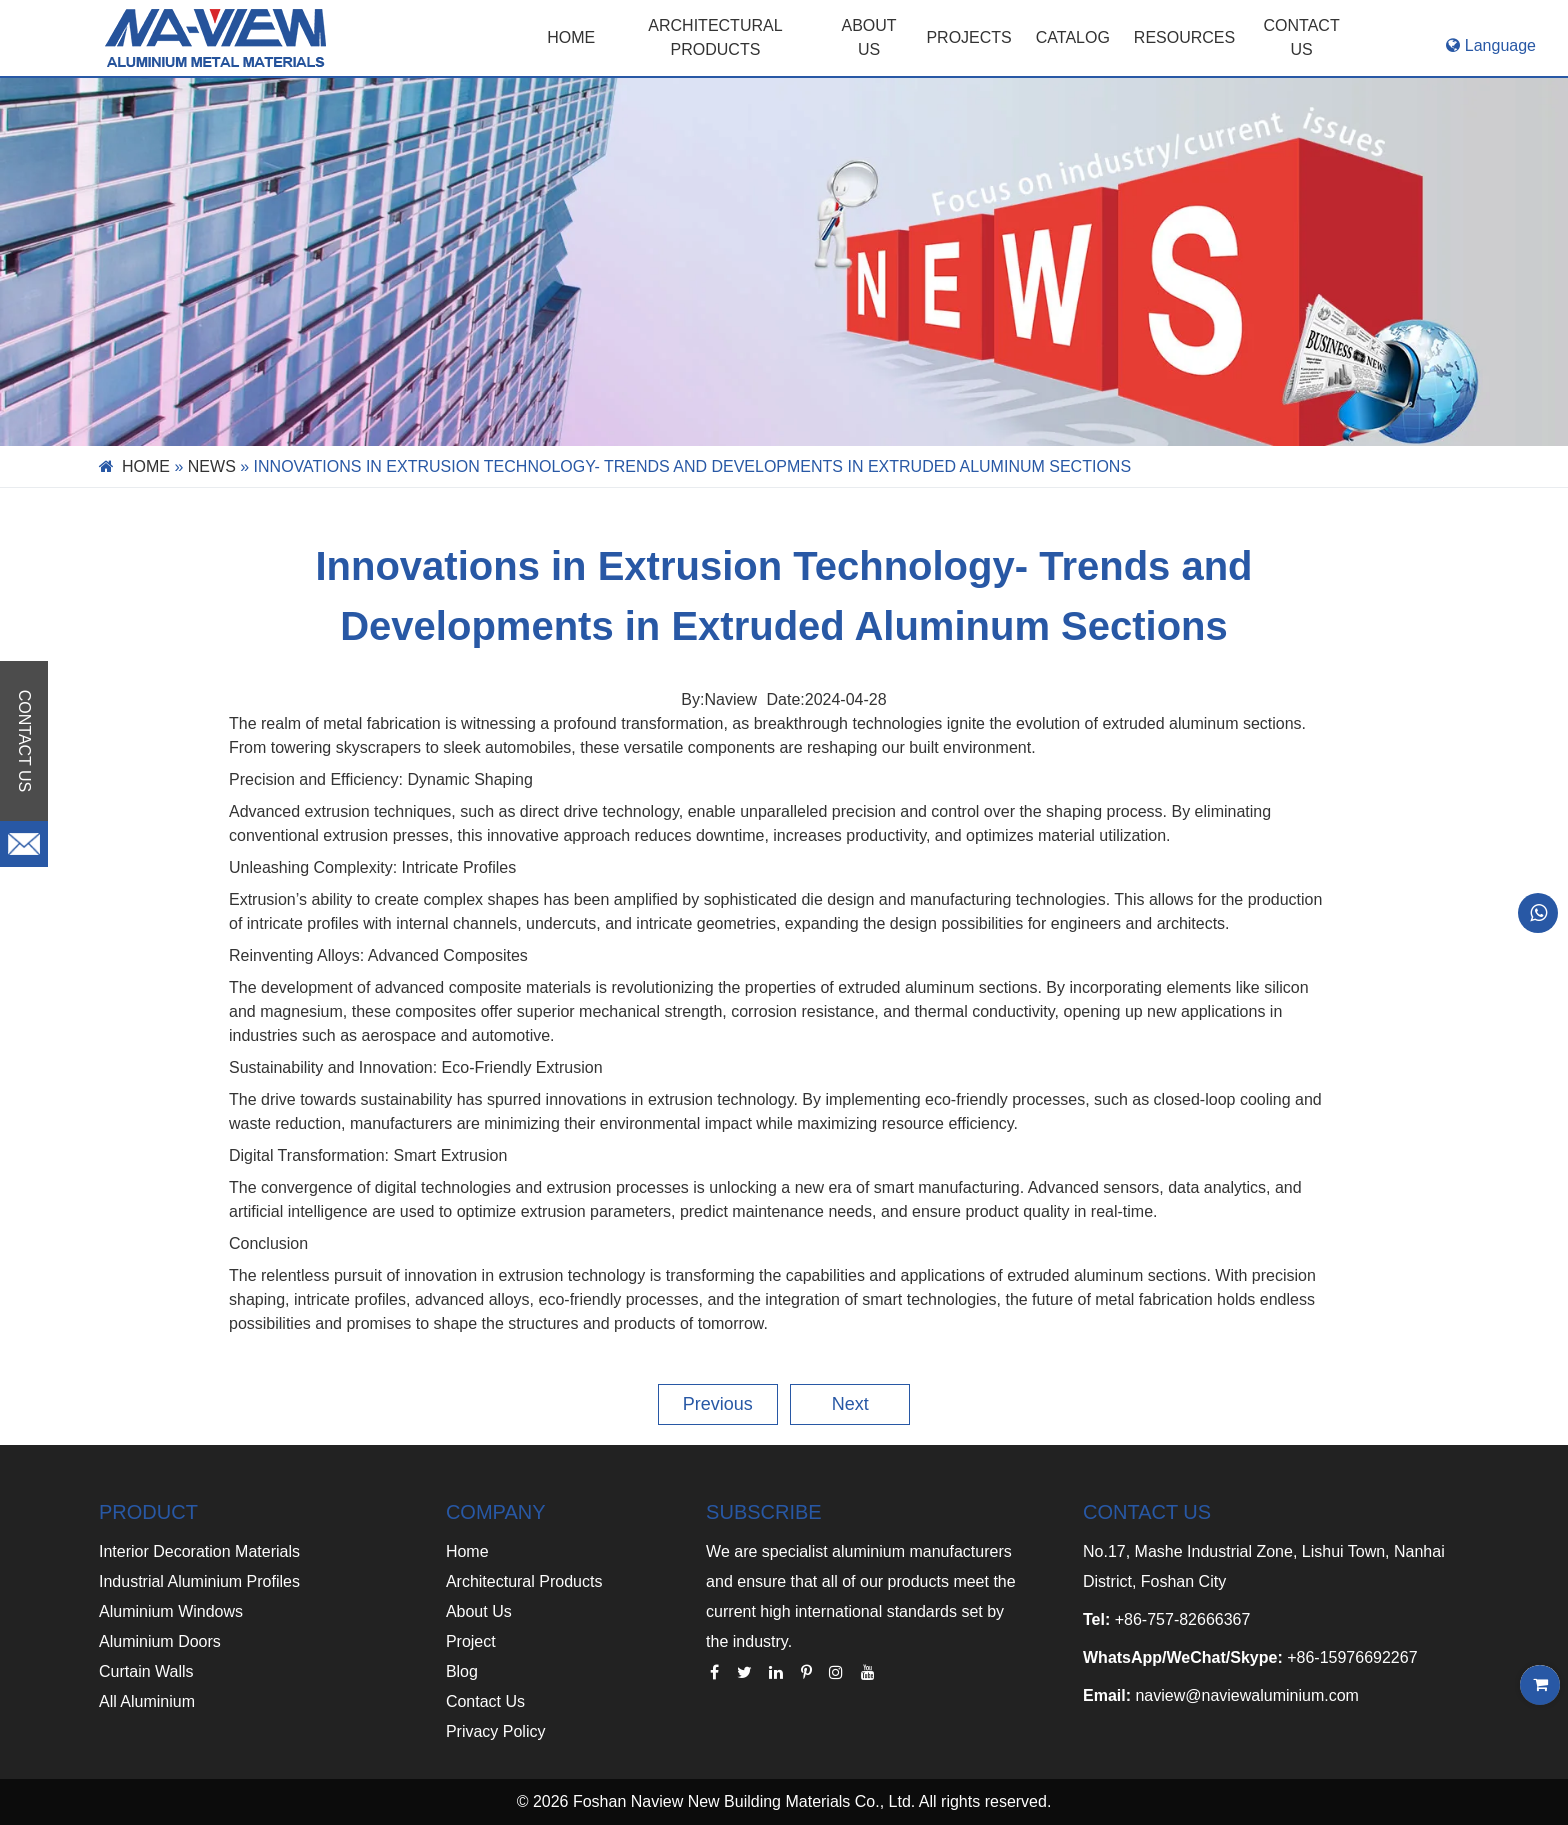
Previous (718, 1404)
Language (1491, 45)
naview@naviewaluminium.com (1246, 1695)
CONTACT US (1302, 37)
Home (571, 37)
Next (850, 1404)
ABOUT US (869, 37)
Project (471, 1641)
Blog (462, 1671)
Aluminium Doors (160, 1641)
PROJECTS (968, 37)
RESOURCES (1184, 37)
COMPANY (496, 1512)
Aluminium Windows (171, 1611)
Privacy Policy (496, 1731)
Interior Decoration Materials (199, 1551)
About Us (479, 1611)
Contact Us (485, 1701)
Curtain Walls (146, 1671)
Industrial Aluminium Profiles (199, 1581)
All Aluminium (147, 1701)
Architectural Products (715, 37)
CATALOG (1073, 37)
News (212, 466)
